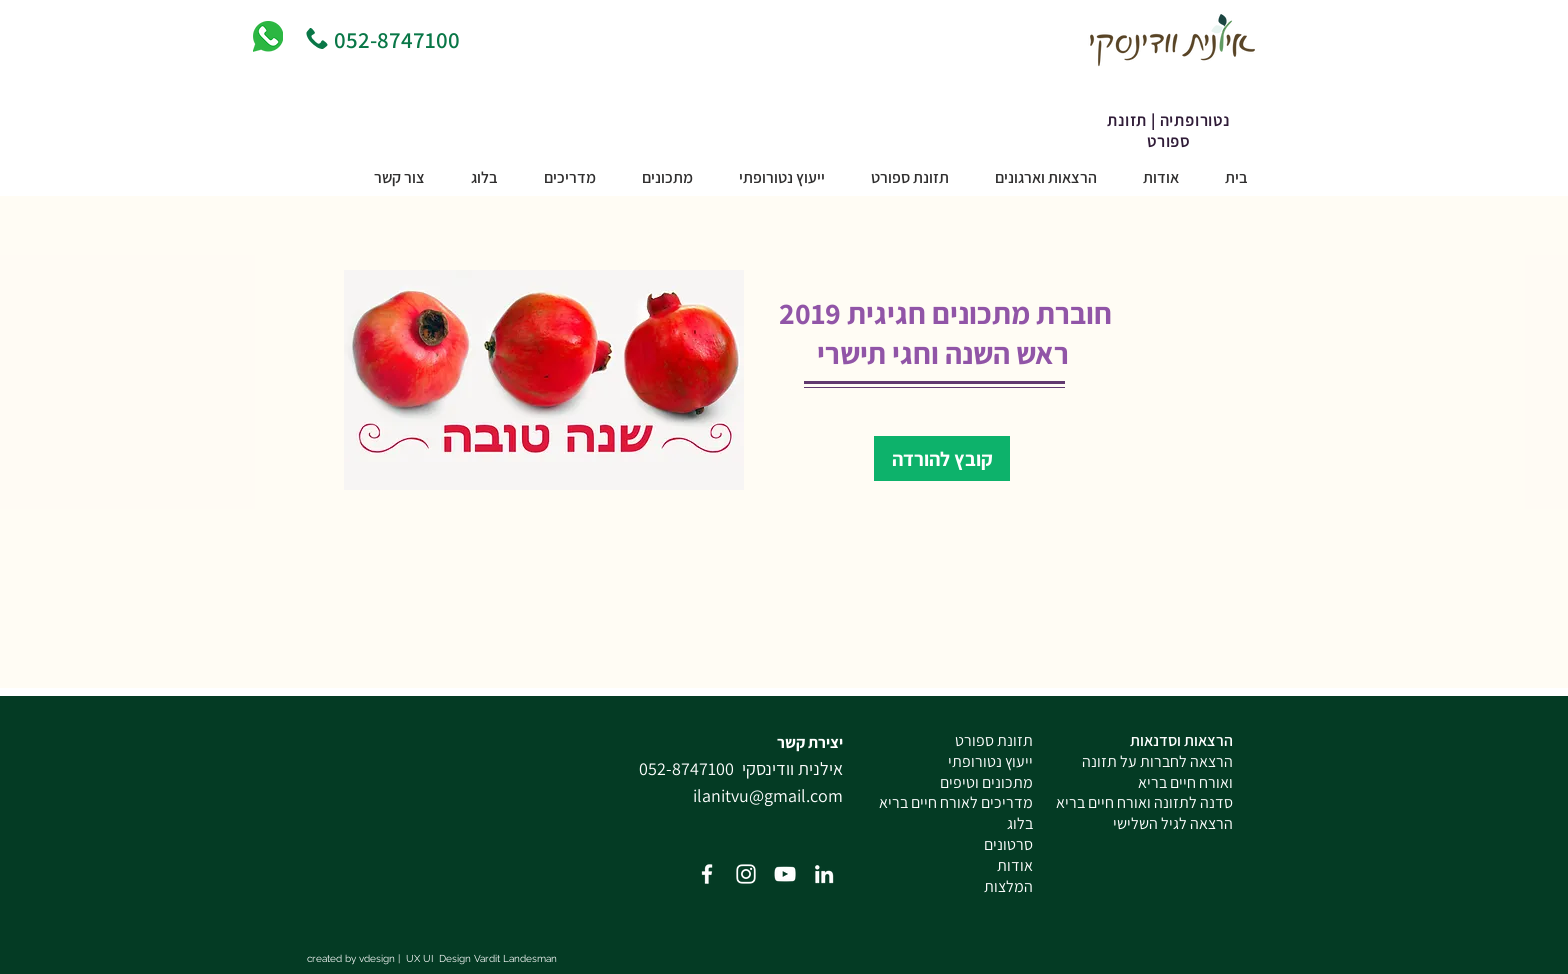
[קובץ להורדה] (942, 458)
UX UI (421, 958)
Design (455, 958)
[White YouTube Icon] (785, 874)
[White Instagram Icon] (746, 874)
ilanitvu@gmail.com (768, 795)
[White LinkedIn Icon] (824, 874)
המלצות (1008, 886)
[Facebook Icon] (707, 874)
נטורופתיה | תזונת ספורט (1168, 131)
